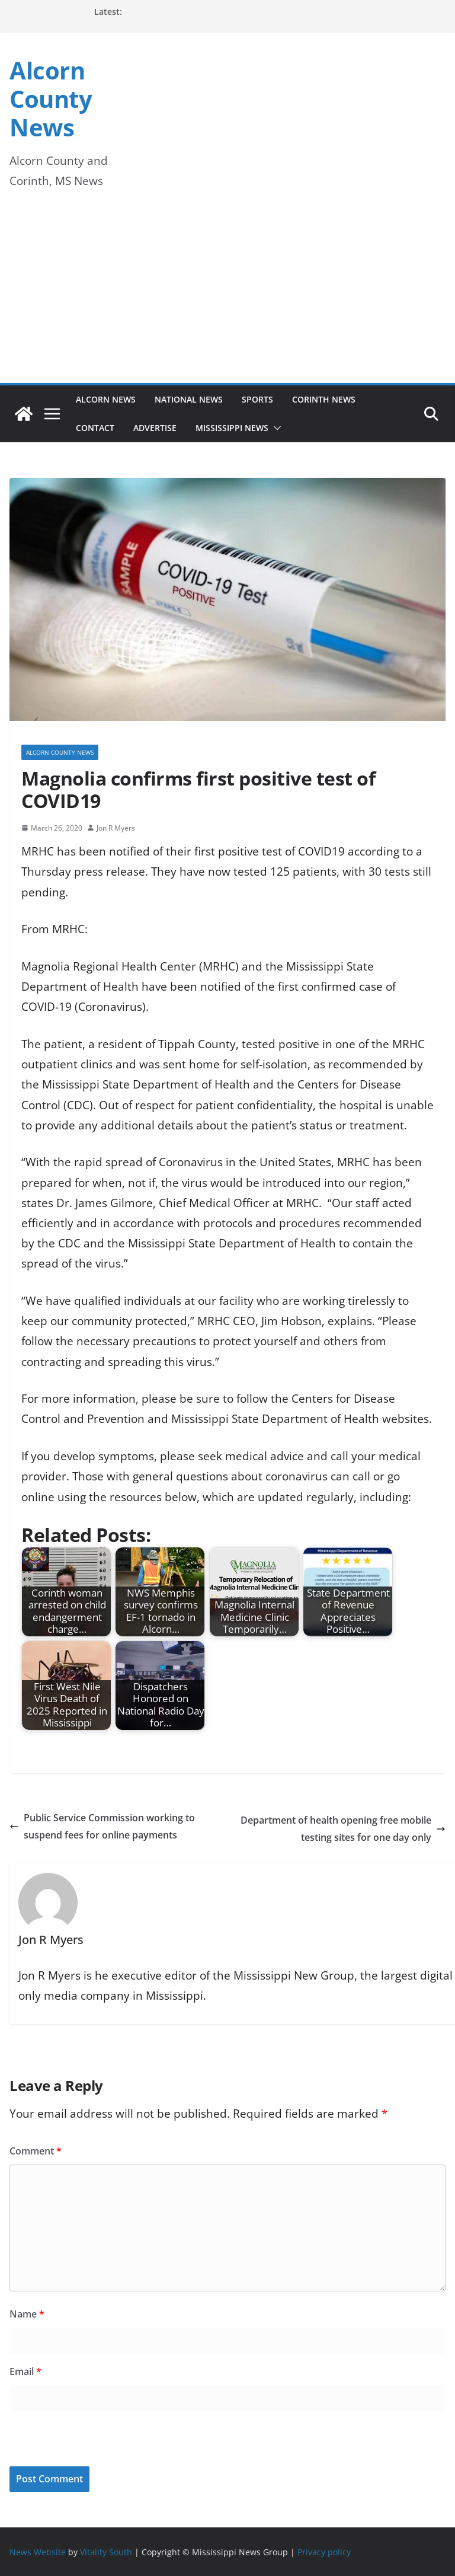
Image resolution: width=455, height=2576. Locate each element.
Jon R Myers (116, 828)
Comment (35, 2150)
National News (189, 399)
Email (25, 2371)
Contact (95, 427)
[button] (274, 428)
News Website (37, 2552)
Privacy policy (324, 2552)
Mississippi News (232, 427)
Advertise (155, 427)
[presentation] (90, 2441)
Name (26, 2313)
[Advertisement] (227, 294)
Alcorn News (106, 399)
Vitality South (106, 2552)
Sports (257, 399)
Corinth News (323, 399)
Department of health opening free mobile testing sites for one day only (343, 1829)
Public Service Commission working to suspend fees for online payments (102, 1826)
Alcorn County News (50, 98)
